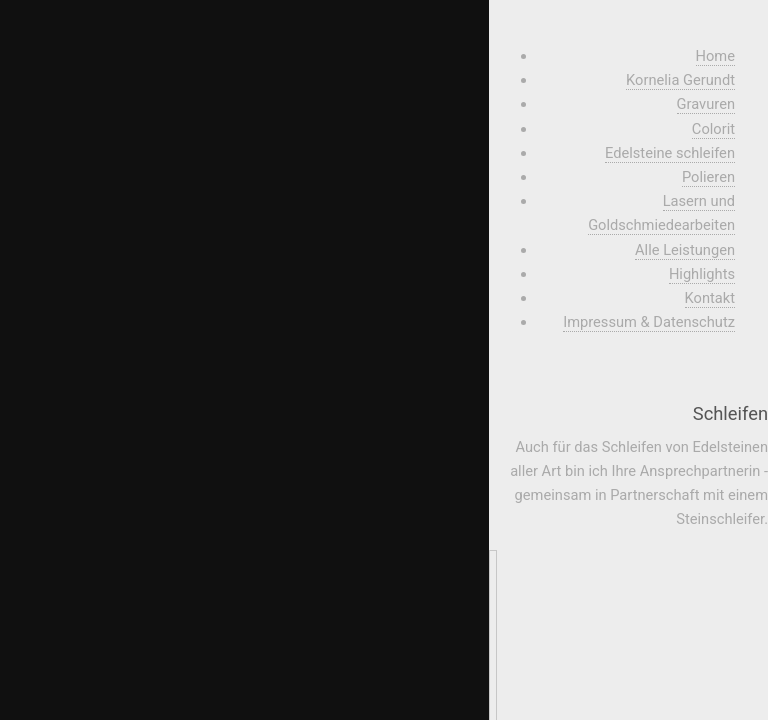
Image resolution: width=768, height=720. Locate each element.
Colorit (713, 129)
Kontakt (710, 298)
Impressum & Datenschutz (649, 322)
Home (715, 56)
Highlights (702, 274)
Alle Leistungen (685, 250)
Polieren (708, 177)
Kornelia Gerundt (680, 80)
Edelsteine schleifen (670, 153)
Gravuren (706, 104)
